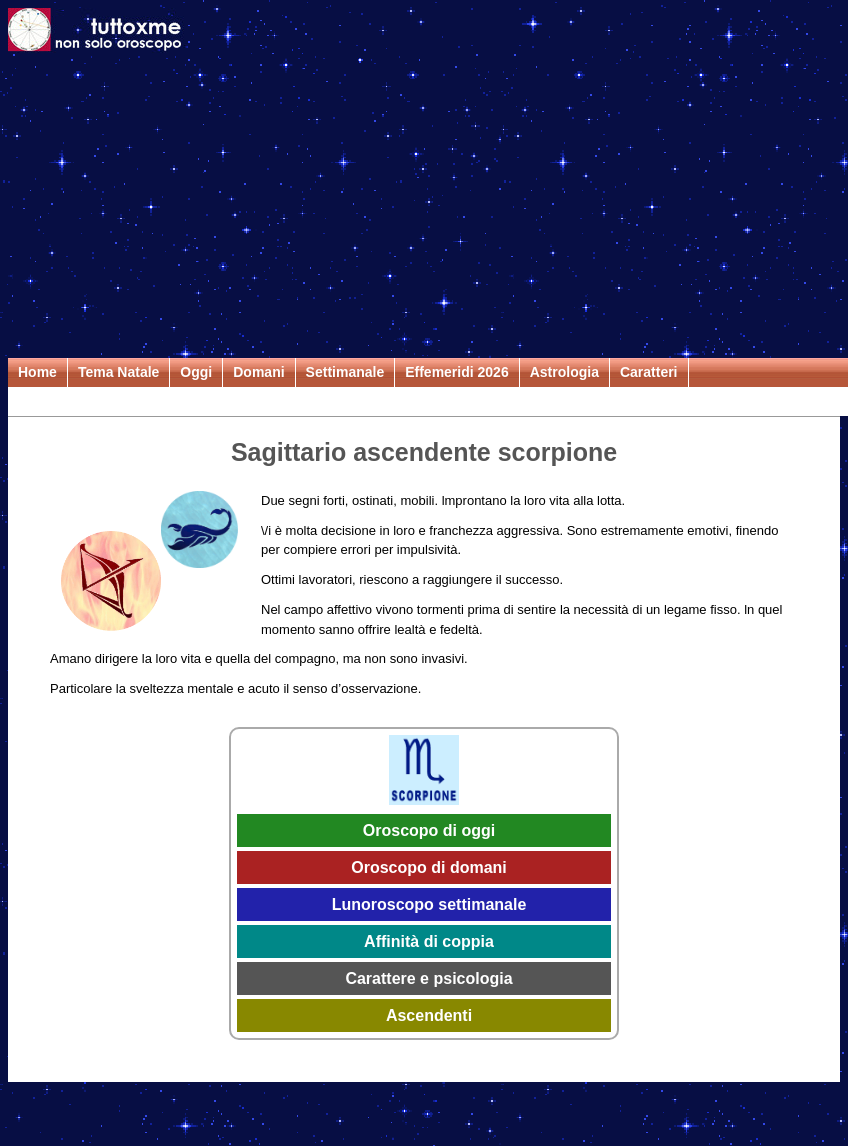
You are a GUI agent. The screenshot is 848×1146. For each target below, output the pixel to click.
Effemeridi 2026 (457, 372)
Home (37, 372)
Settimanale (345, 372)
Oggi (196, 372)
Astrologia (564, 372)
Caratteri (649, 372)
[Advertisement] (424, 208)
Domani (258, 372)
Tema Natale (118, 372)
